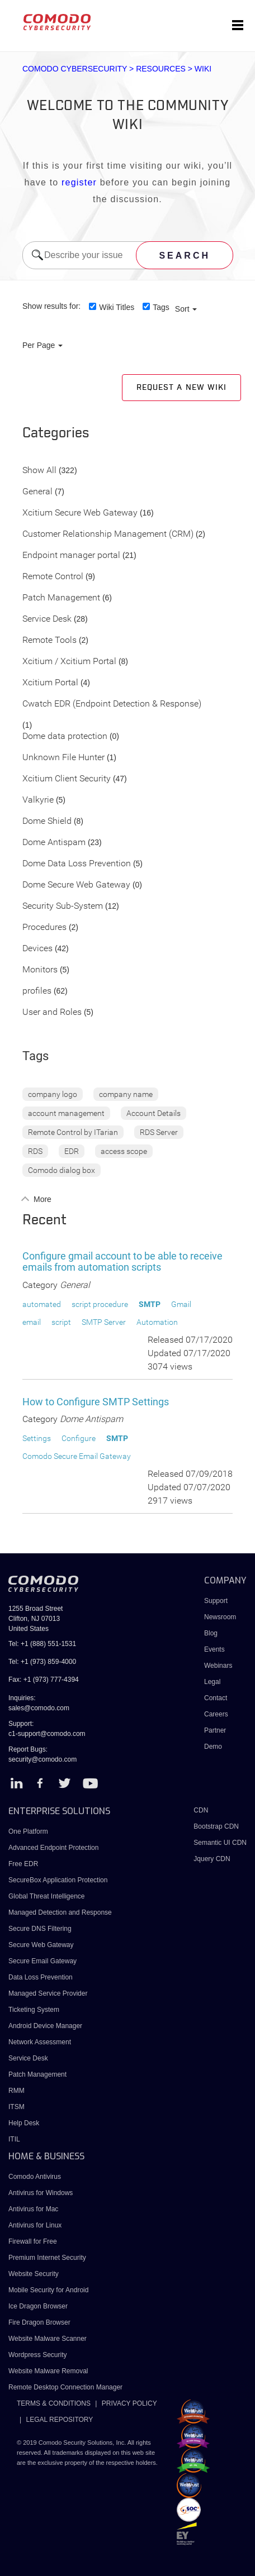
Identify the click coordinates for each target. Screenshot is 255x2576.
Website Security (33, 2274)
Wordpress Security (37, 2355)
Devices (37, 948)
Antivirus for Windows (40, 2193)
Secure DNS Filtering (40, 1929)
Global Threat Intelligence (46, 1896)
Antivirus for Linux (35, 2225)
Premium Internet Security (47, 2258)
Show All (39, 470)
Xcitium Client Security (66, 779)
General (37, 492)
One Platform (28, 1831)
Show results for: (51, 306)
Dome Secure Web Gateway (76, 885)
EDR (71, 1151)
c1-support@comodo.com (47, 1734)
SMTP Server (104, 1322)
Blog (211, 1633)
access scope (124, 1151)
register (79, 182)
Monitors (40, 970)
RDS (35, 1151)
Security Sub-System (62, 906)
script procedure (100, 1304)
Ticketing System (33, 2010)
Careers (216, 1714)
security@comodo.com (42, 1759)
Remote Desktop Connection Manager (65, 2387)
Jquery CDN (211, 1859)
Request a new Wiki (181, 388)
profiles (36, 991)
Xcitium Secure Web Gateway (80, 513)
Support (216, 1601)
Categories (55, 433)
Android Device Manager (45, 2026)
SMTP (149, 1304)
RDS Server (159, 1132)
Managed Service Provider (47, 1993)
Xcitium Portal (50, 683)
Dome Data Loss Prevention (76, 864)
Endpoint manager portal (71, 555)
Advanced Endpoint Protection (53, 1848)
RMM (16, 2091)
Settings (36, 1438)
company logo (52, 1094)
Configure (79, 1438)
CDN (200, 1810)
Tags (161, 307)
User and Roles (52, 1012)
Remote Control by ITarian (73, 1132)
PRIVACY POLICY (129, 2403)
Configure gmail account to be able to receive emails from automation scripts (122, 1261)
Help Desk (23, 2123)
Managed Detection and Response (60, 1912)
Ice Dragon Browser (38, 2306)
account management (66, 1113)
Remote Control (52, 576)
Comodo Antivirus (34, 2177)
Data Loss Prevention (40, 1977)
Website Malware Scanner (47, 2339)
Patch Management (61, 598)
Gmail (181, 1304)
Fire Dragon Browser (39, 2322)
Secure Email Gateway (43, 1961)
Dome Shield (47, 821)
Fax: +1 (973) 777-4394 (43, 1679)
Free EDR (23, 1864)
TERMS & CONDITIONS (54, 2403)
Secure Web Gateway (41, 1945)
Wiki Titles (116, 307)
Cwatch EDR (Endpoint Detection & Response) (111, 704)
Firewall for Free (32, 2241)
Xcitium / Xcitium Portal (69, 661)
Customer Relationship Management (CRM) (107, 534)
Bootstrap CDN (216, 1826)
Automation (157, 1322)
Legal (212, 1682)
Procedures (44, 927)
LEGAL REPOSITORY (59, 2420)
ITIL (14, 2139)
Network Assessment (39, 2042)
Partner (215, 1730)
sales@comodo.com (38, 1708)
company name (126, 1094)
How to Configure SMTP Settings (95, 1402)
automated (41, 1304)
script (61, 1322)
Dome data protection (64, 736)
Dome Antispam (54, 842)
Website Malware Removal (48, 2371)
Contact (215, 1698)
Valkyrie (38, 800)
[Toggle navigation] (237, 26)
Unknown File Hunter (63, 757)
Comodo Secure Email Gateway (76, 1456)
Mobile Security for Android (48, 2290)
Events (214, 1649)
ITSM (16, 2107)
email (31, 1322)
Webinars (218, 1665)
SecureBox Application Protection (57, 1880)
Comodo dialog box (61, 1170)
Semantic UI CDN (220, 1843)
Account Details (153, 1113)
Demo (213, 1746)
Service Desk (47, 619)
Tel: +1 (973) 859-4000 (42, 1662)
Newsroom (220, 1617)
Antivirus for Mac (33, 2209)
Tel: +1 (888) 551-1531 (42, 1644)
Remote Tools (49, 640)
